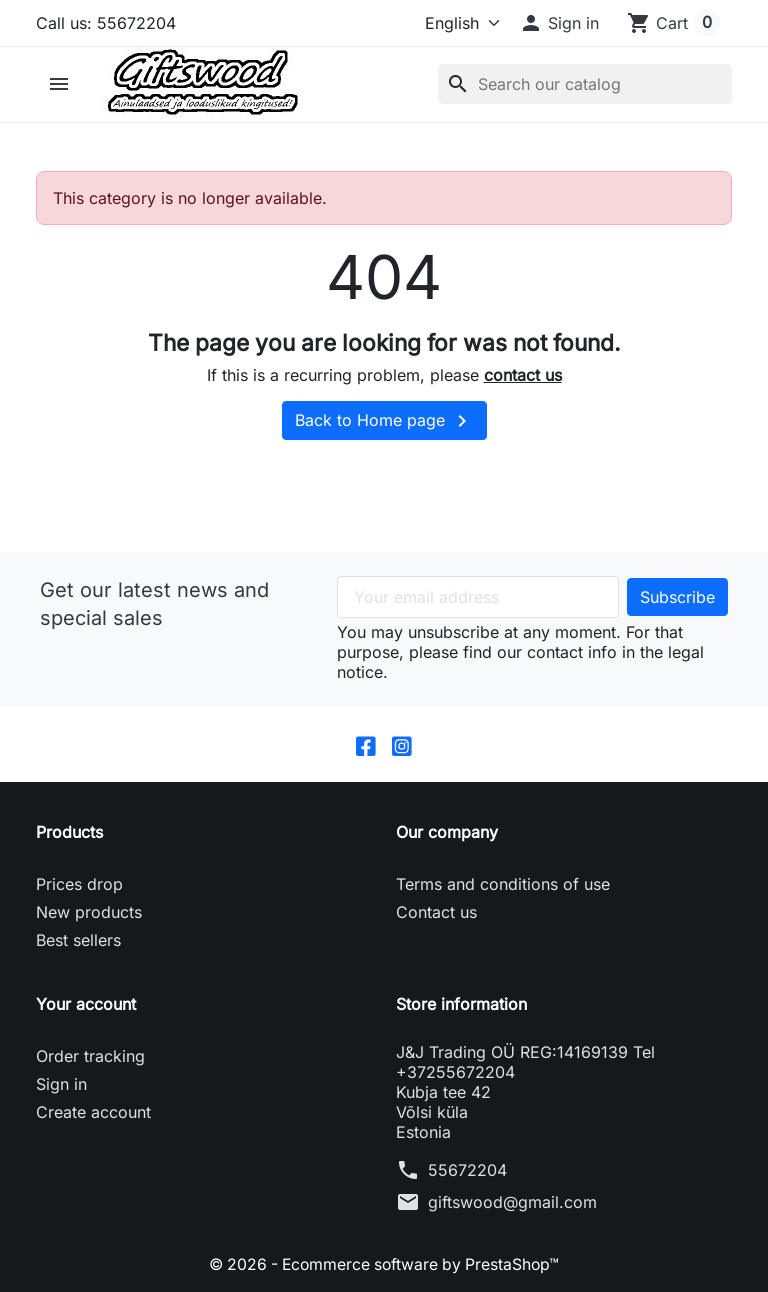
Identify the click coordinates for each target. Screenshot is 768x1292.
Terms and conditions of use (503, 885)
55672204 (467, 1171)
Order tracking (90, 1057)
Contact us (436, 913)
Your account (86, 1005)
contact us (523, 375)
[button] (559, 23)
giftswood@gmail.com (512, 1203)
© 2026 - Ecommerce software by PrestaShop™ (384, 1265)
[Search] (585, 84)
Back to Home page (384, 421)
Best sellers (78, 941)
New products (89, 913)
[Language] (449, 23)
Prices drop (79, 885)
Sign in (61, 1085)
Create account (93, 1113)
